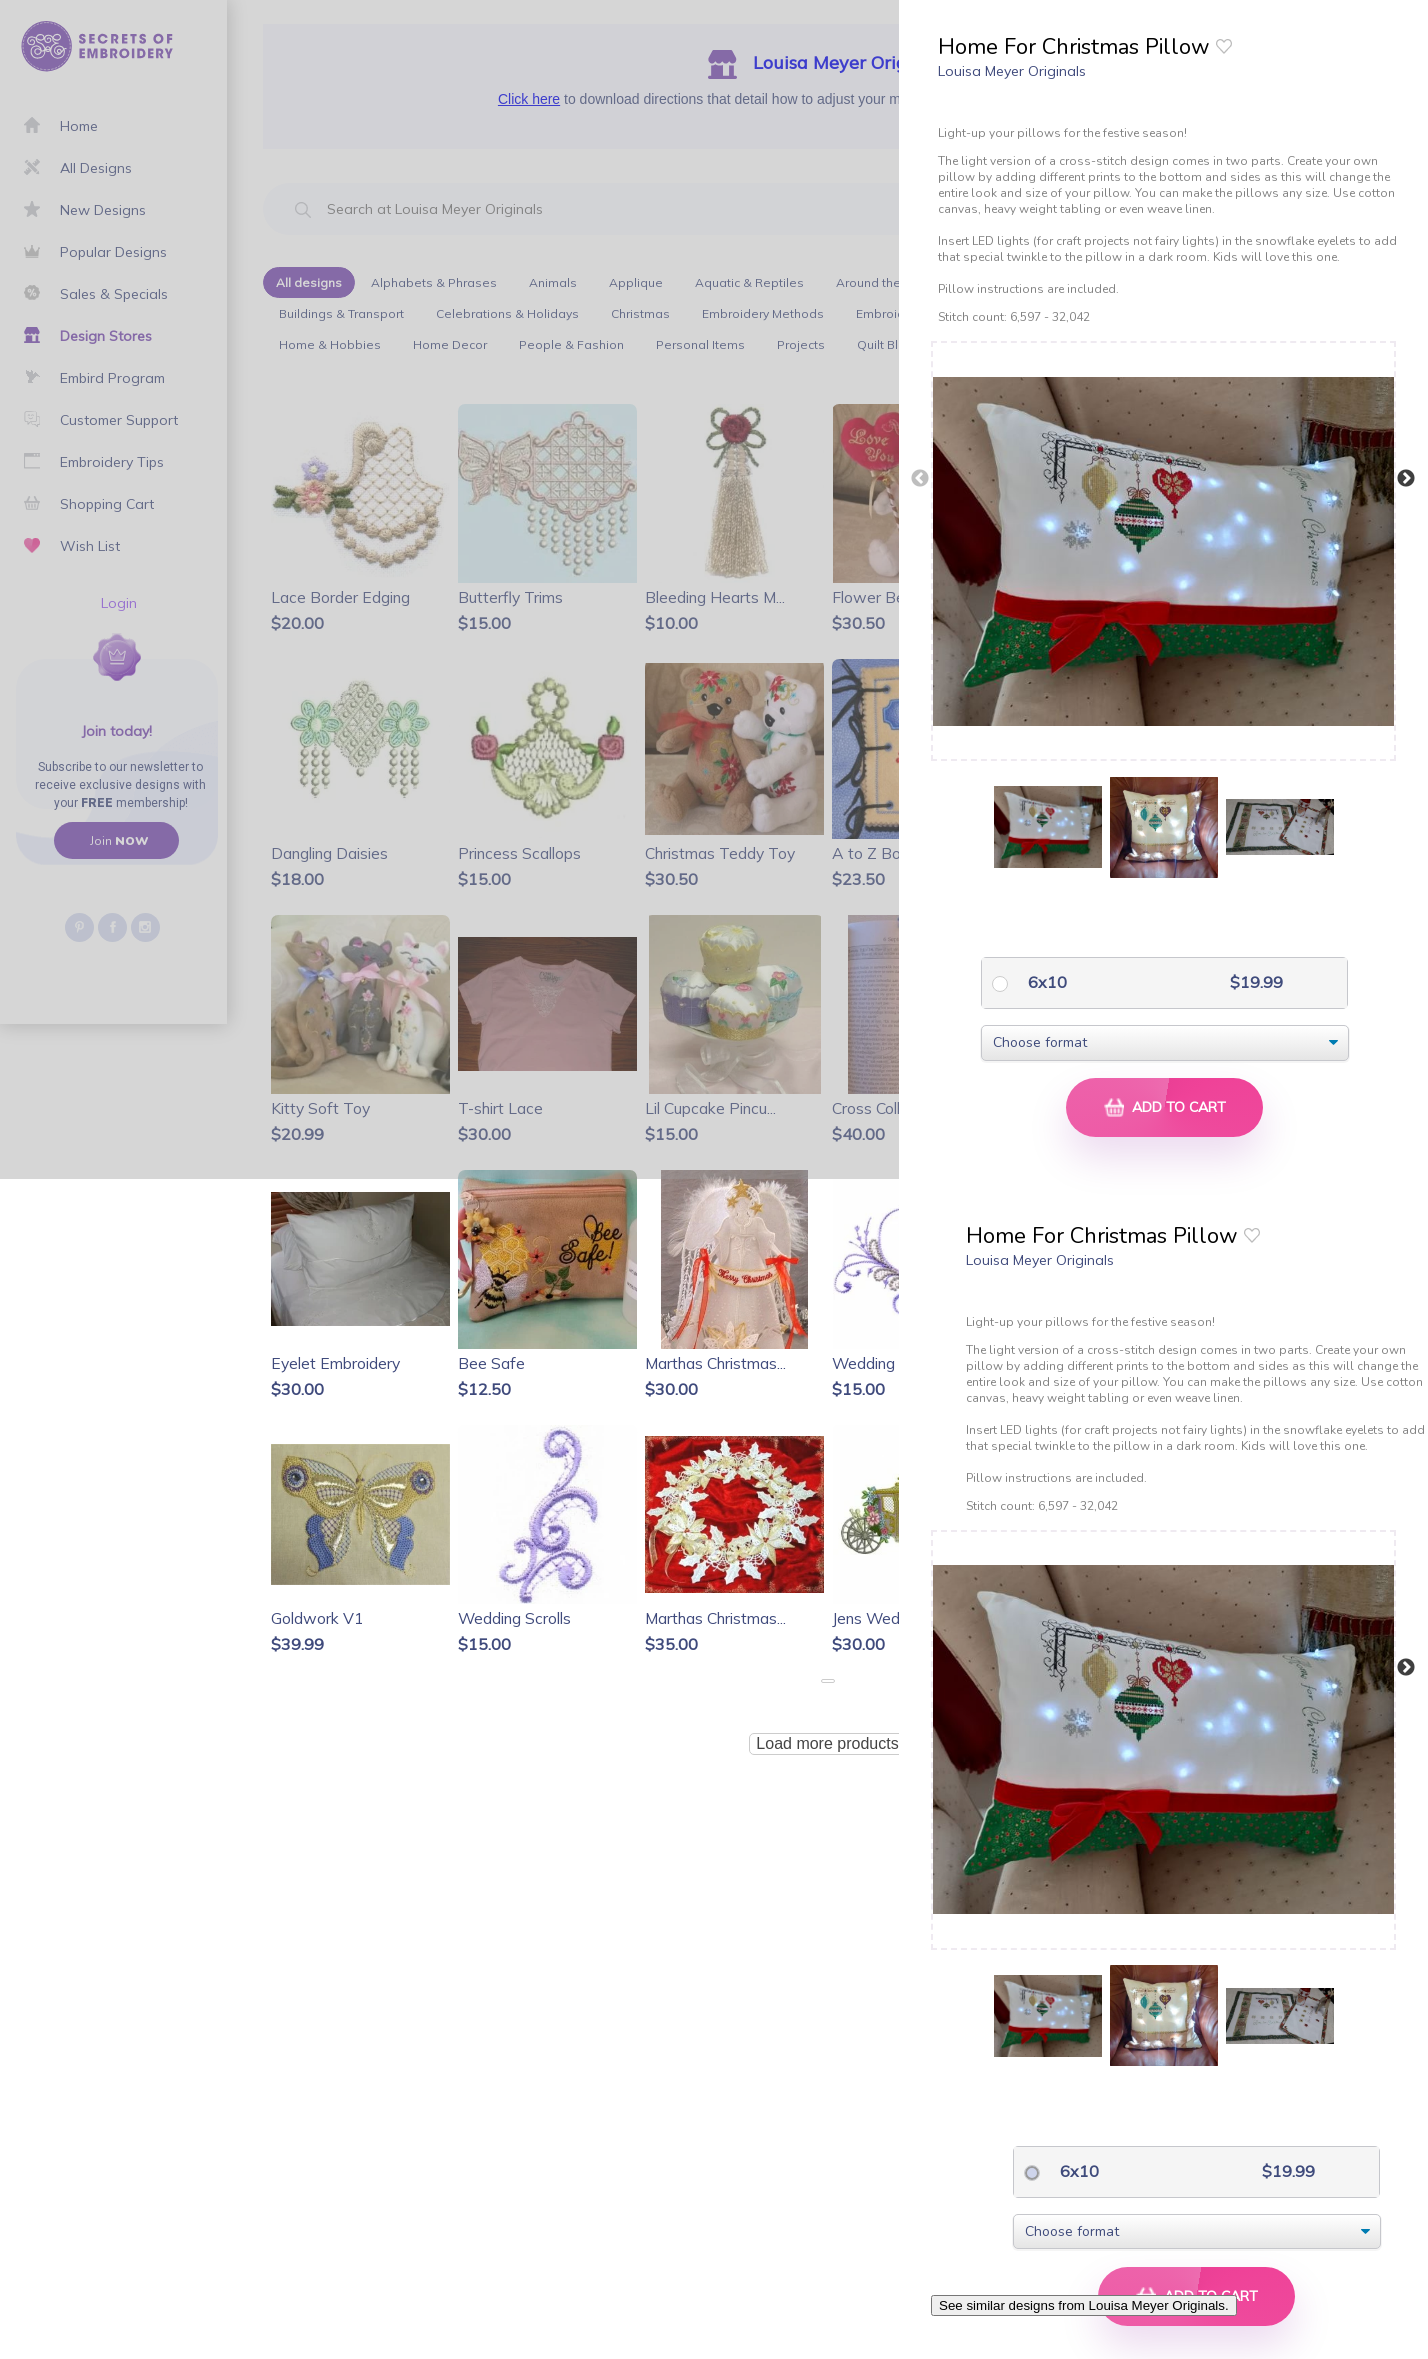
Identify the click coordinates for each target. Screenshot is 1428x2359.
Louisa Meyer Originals (1012, 71)
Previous (920, 479)
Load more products (827, 1743)
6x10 (1045, 982)
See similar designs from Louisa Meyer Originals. (1084, 2305)
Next (1406, 479)
